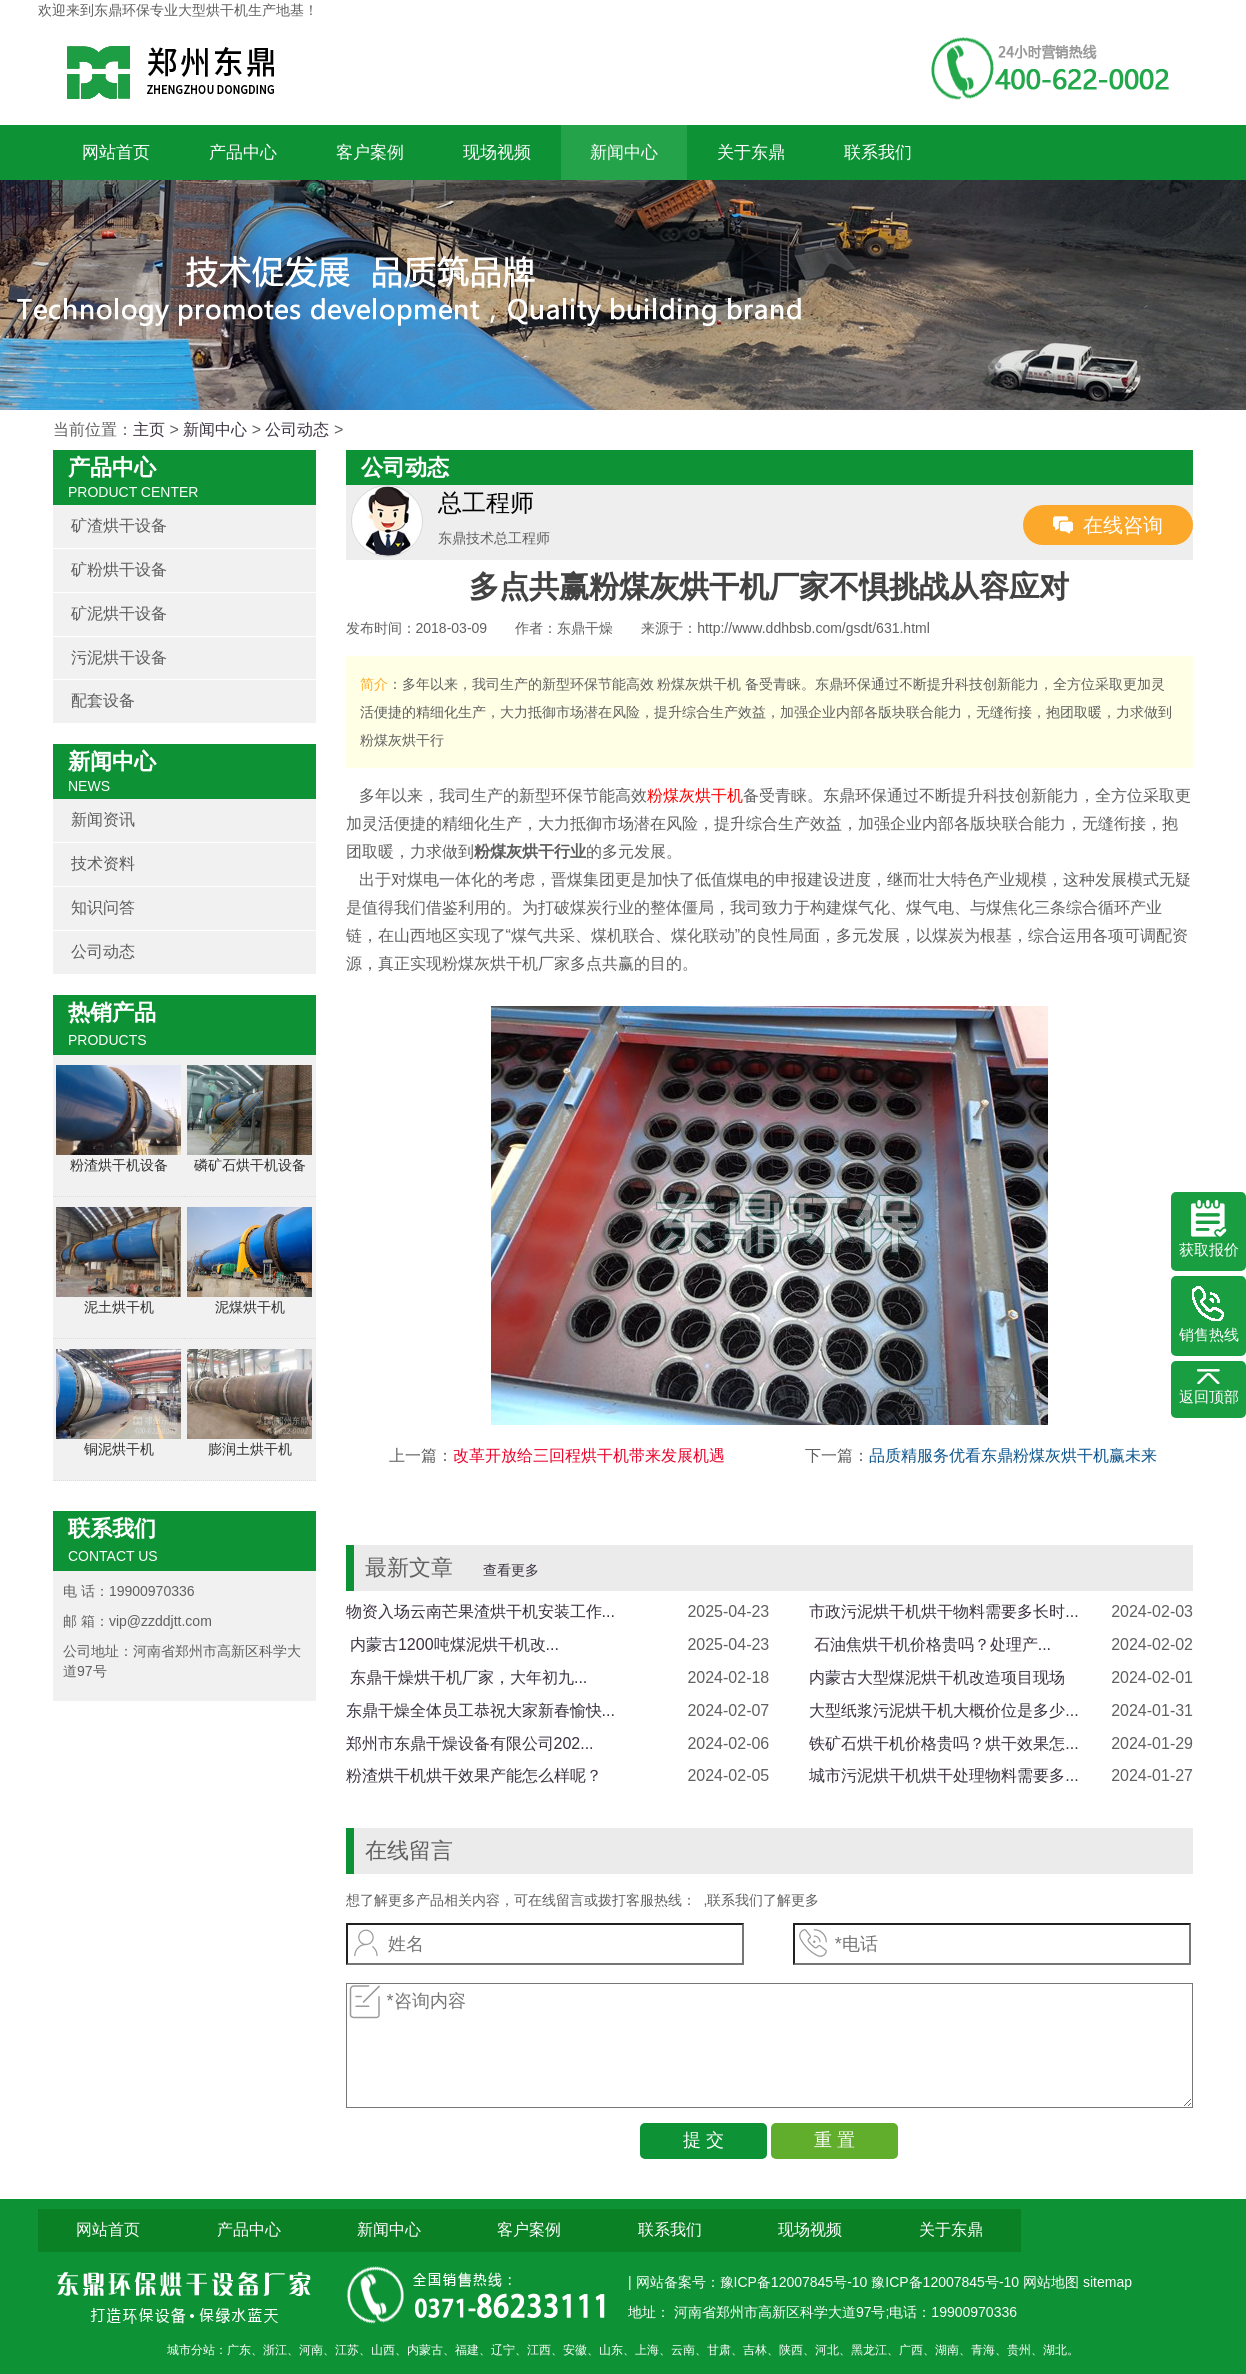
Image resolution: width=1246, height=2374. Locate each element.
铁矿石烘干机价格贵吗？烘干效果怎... (943, 1743)
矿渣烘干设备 (119, 525)
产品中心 (243, 152)
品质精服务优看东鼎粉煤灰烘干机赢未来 (1013, 1455)
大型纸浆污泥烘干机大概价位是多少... (943, 1710)
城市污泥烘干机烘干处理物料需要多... (943, 1775)
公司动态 (297, 429)
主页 (149, 429)
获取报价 (1209, 1229)
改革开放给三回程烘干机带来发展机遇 (589, 1455)
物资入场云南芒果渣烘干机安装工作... (480, 1611)
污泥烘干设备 (119, 657)
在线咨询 (1123, 525)
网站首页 (116, 152)
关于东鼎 (751, 152)
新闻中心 (624, 152)
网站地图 (1053, 2282)
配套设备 (103, 700)
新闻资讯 (103, 819)
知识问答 (103, 907)
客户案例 (370, 152)
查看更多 (511, 1570)
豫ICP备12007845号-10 (945, 2282)
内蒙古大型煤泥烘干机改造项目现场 (937, 1677)
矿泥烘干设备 (119, 613)
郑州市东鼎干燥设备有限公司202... (470, 1743)
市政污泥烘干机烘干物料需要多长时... (943, 1611)
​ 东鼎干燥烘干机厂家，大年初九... (467, 1677)
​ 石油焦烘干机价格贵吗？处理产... (930, 1644)
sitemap (1107, 2282)
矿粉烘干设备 (119, 569)
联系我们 (878, 152)
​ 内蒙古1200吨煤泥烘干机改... (452, 1644)
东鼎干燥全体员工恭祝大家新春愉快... (480, 1710)
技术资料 (103, 863)
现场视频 (497, 152)
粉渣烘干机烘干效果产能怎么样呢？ (474, 1775)
